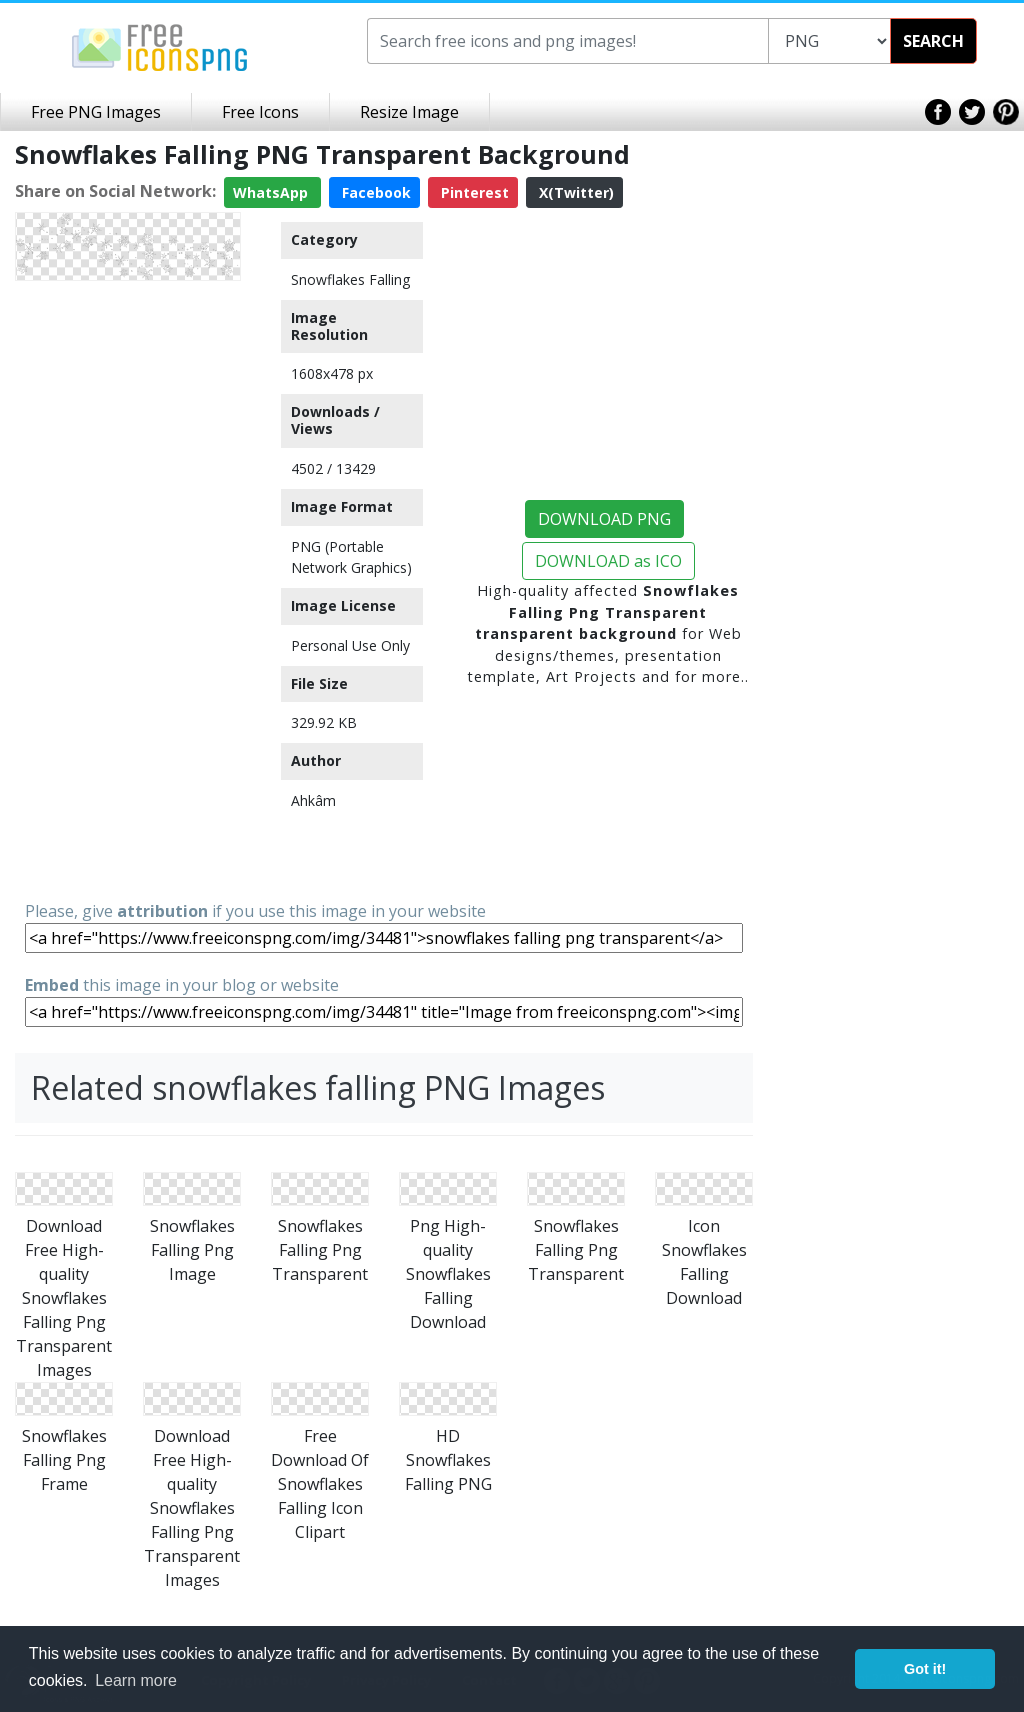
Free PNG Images (96, 112)
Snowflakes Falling (350, 279)
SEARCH (933, 41)
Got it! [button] (925, 1669)
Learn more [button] (136, 1680)
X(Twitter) (574, 192)
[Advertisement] (128, 589)
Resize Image (409, 112)
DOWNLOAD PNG (604, 519)
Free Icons (260, 112)
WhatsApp (272, 192)
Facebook (374, 192)
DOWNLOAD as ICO (608, 561)
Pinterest (473, 192)
